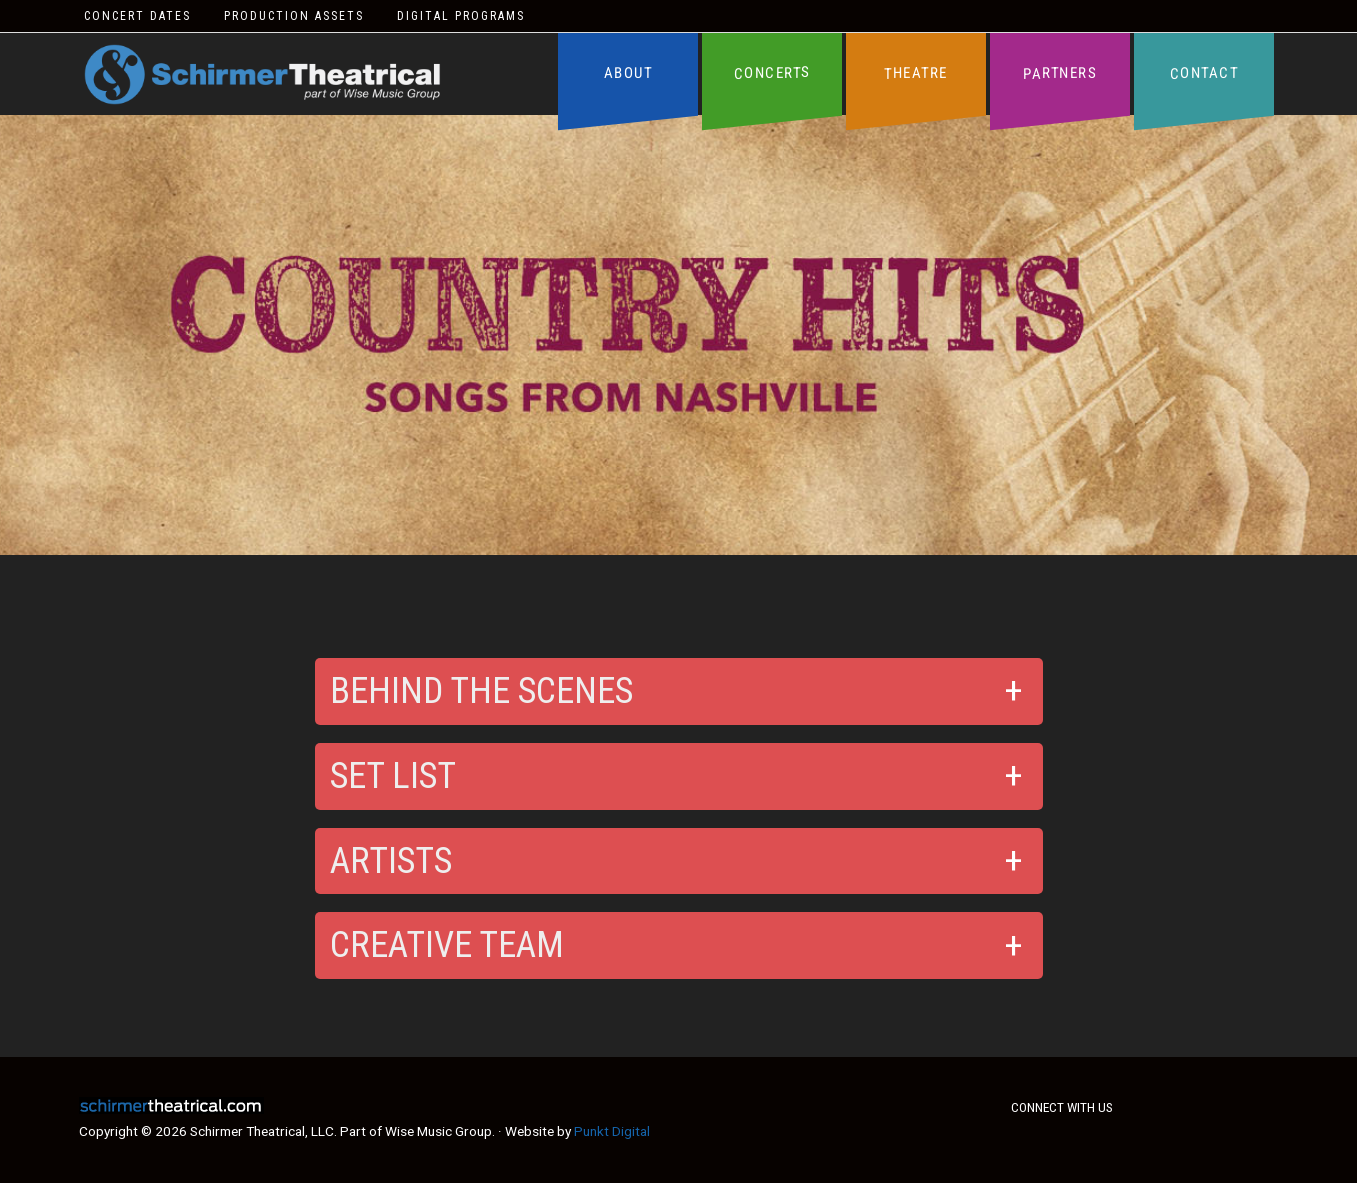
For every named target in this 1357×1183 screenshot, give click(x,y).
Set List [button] (393, 776)
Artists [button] (391, 861)
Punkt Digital (612, 1131)
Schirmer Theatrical (262, 74)
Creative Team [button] (447, 945)
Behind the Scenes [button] (481, 691)
